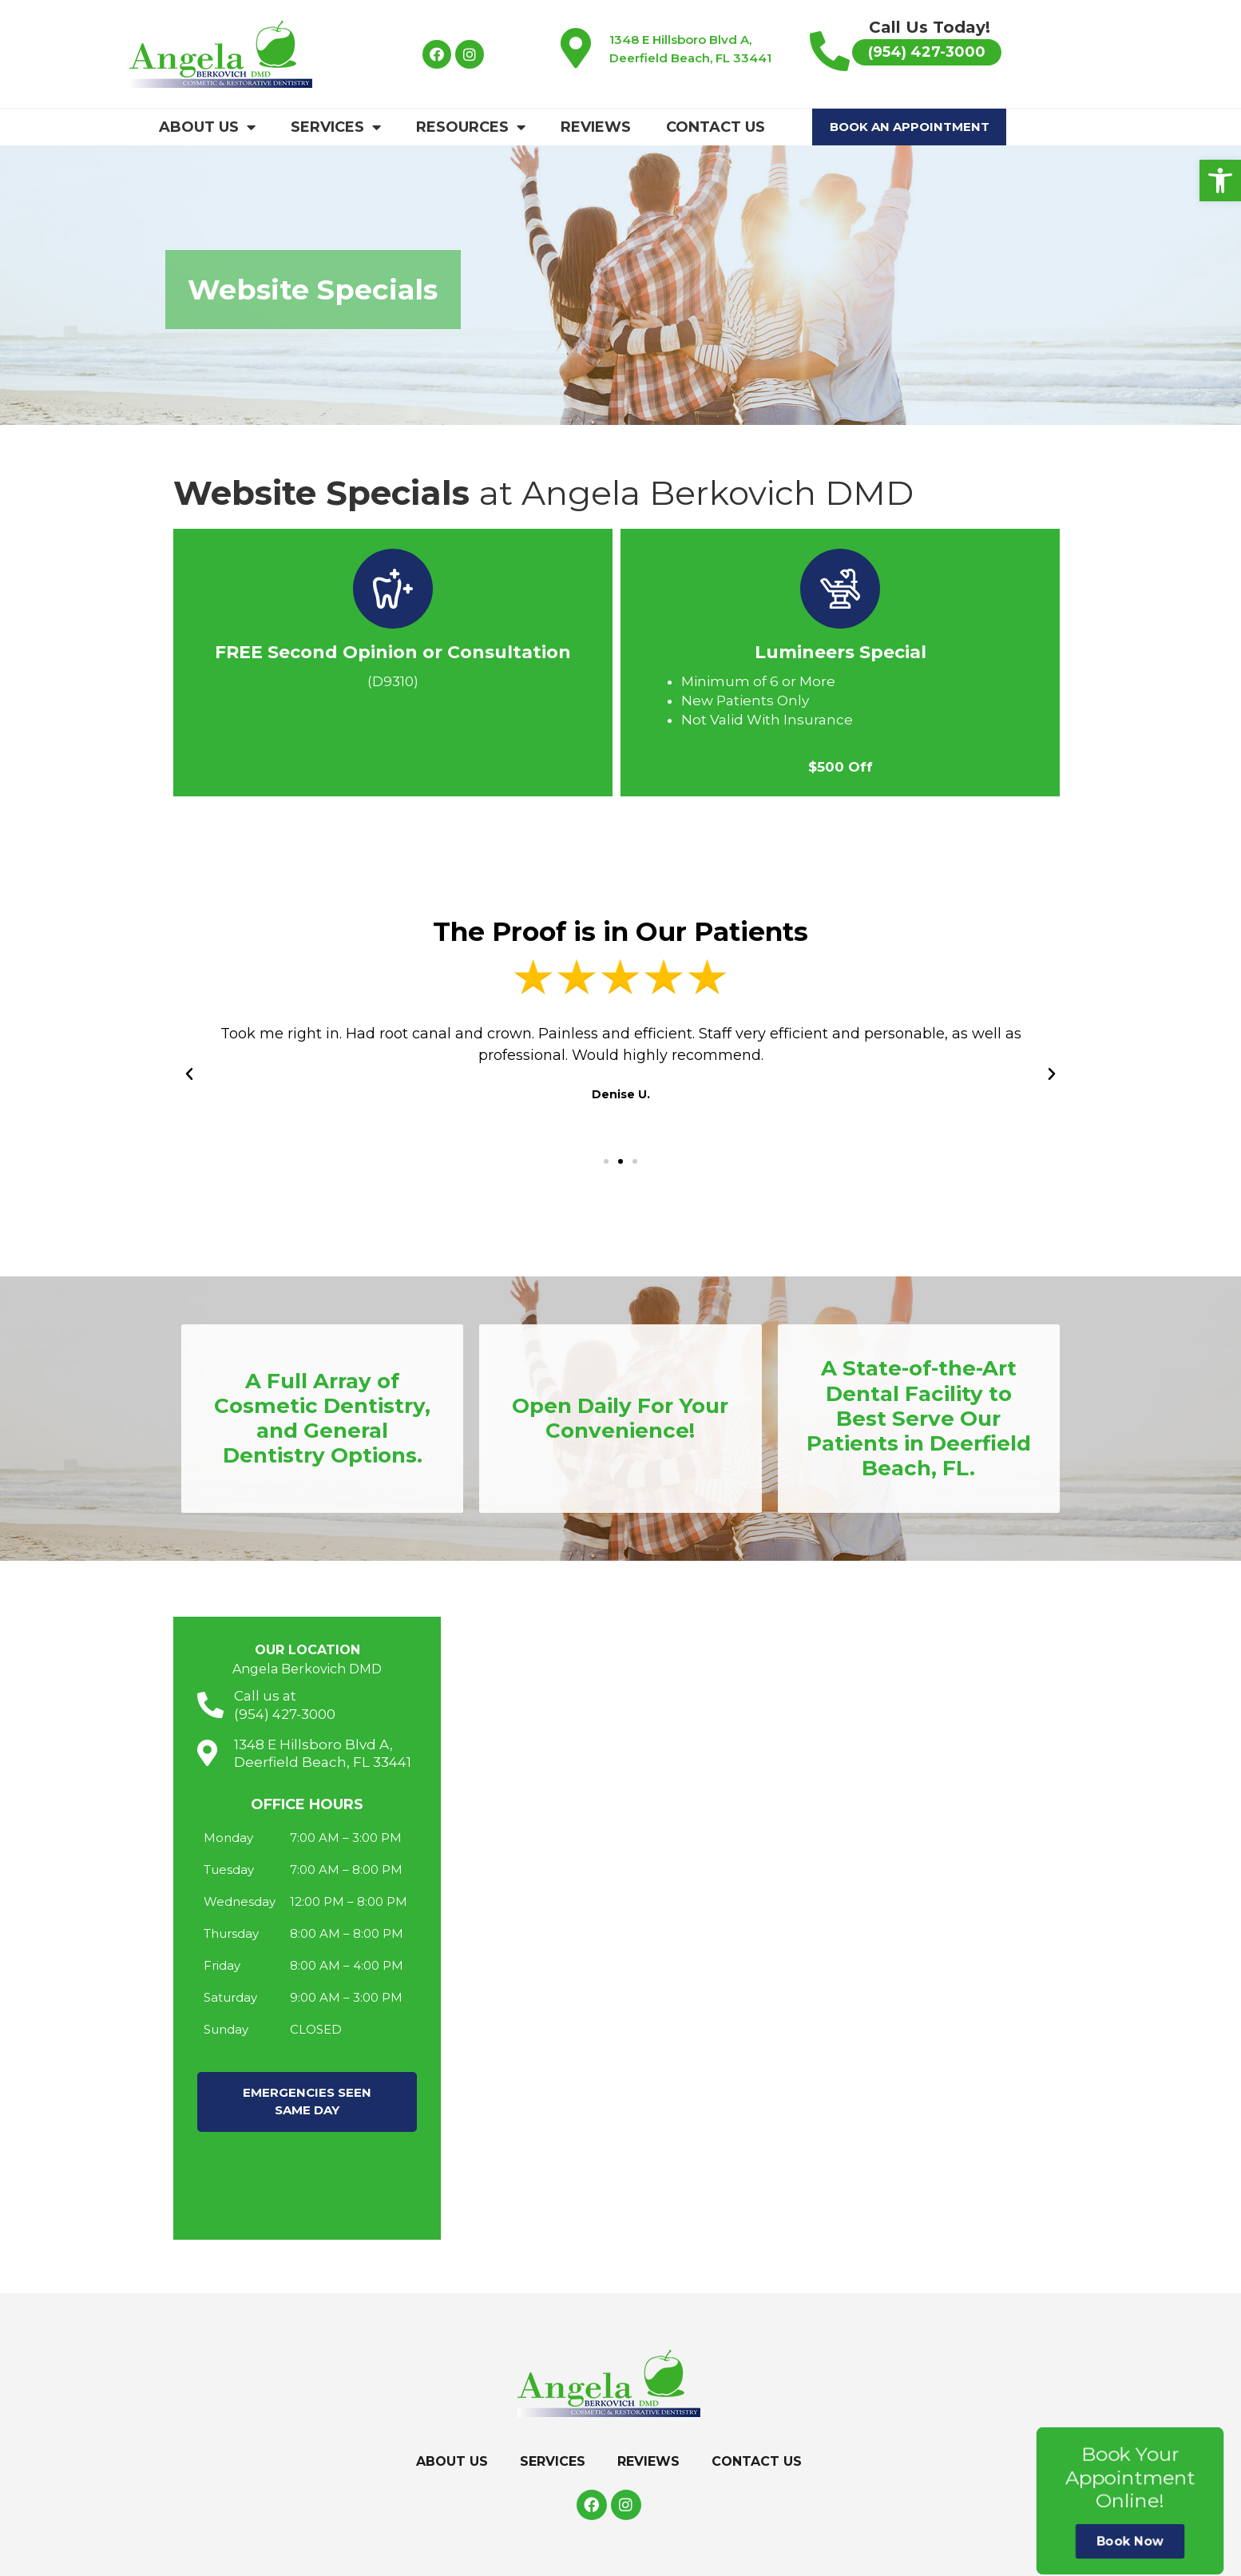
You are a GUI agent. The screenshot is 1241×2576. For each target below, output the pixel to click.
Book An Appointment (909, 126)
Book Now (1130, 2541)
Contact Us (715, 127)
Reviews (596, 127)
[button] (1220, 180)
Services (336, 127)
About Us (207, 127)
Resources (470, 127)
